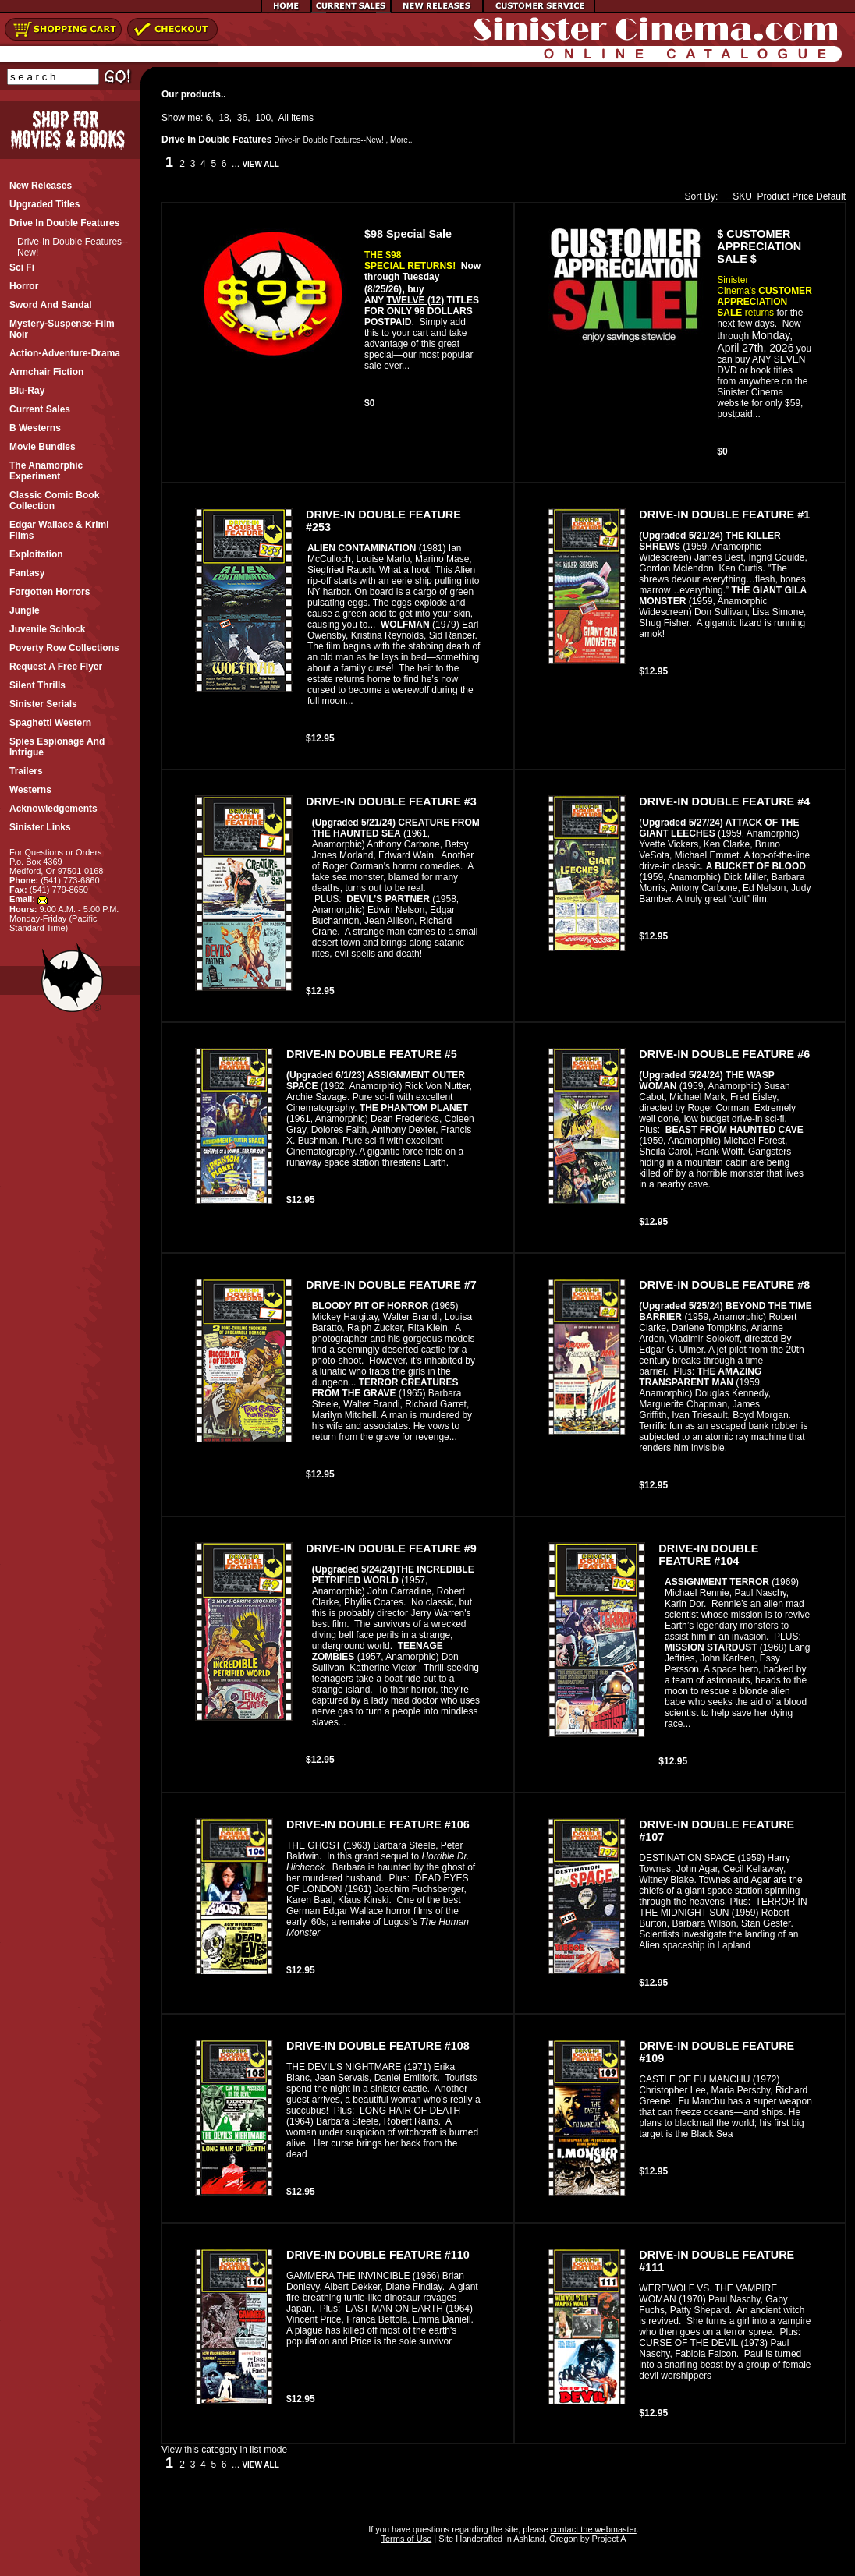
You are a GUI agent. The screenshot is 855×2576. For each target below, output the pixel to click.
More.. (401, 140)
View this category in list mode (224, 2449)
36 (242, 117)
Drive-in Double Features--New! (329, 140)
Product (773, 196)
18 (223, 117)
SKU (739, 196)
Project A (607, 2538)
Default (831, 196)
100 (263, 117)
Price (802, 196)
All (283, 117)
